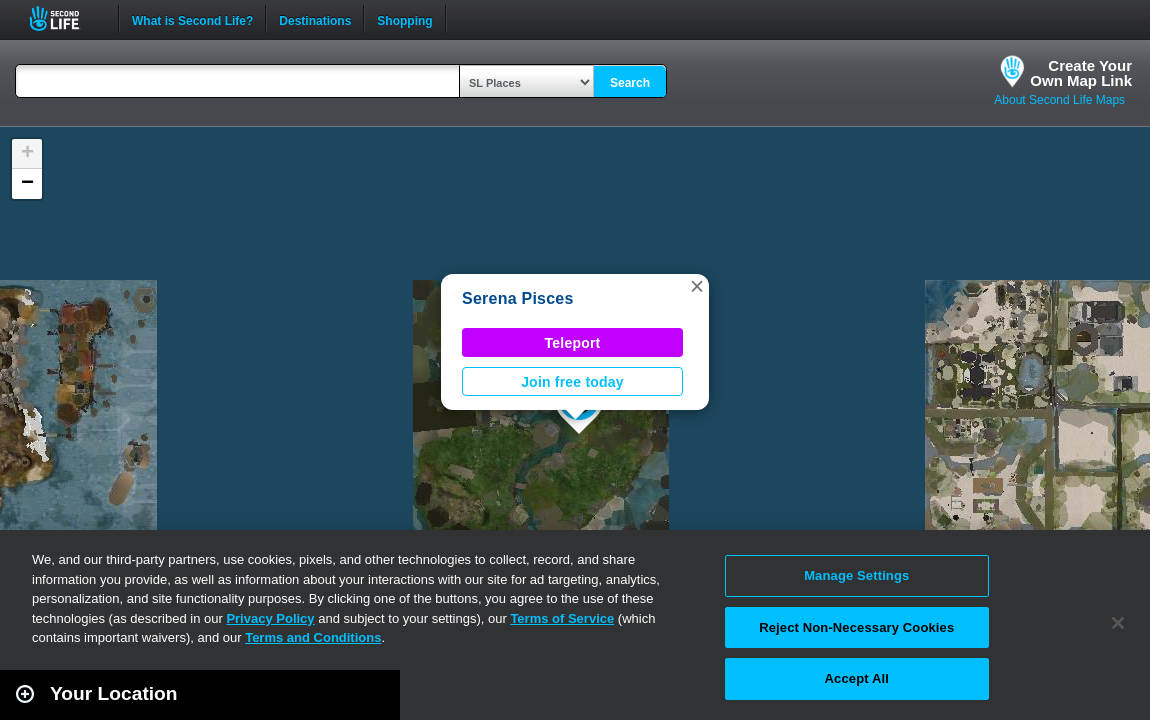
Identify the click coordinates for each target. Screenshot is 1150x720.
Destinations (315, 19)
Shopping (404, 19)
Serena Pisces (518, 298)
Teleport (573, 343)
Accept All (857, 678)
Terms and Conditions (313, 637)
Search (630, 83)
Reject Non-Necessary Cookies (856, 627)
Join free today (572, 382)
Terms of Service (562, 618)
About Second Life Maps (1059, 100)
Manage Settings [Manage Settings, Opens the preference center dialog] (856, 575)
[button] (697, 286)
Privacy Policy (270, 618)
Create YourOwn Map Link (1081, 73)
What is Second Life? (192, 19)
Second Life (65, 18)
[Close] (1118, 623)
